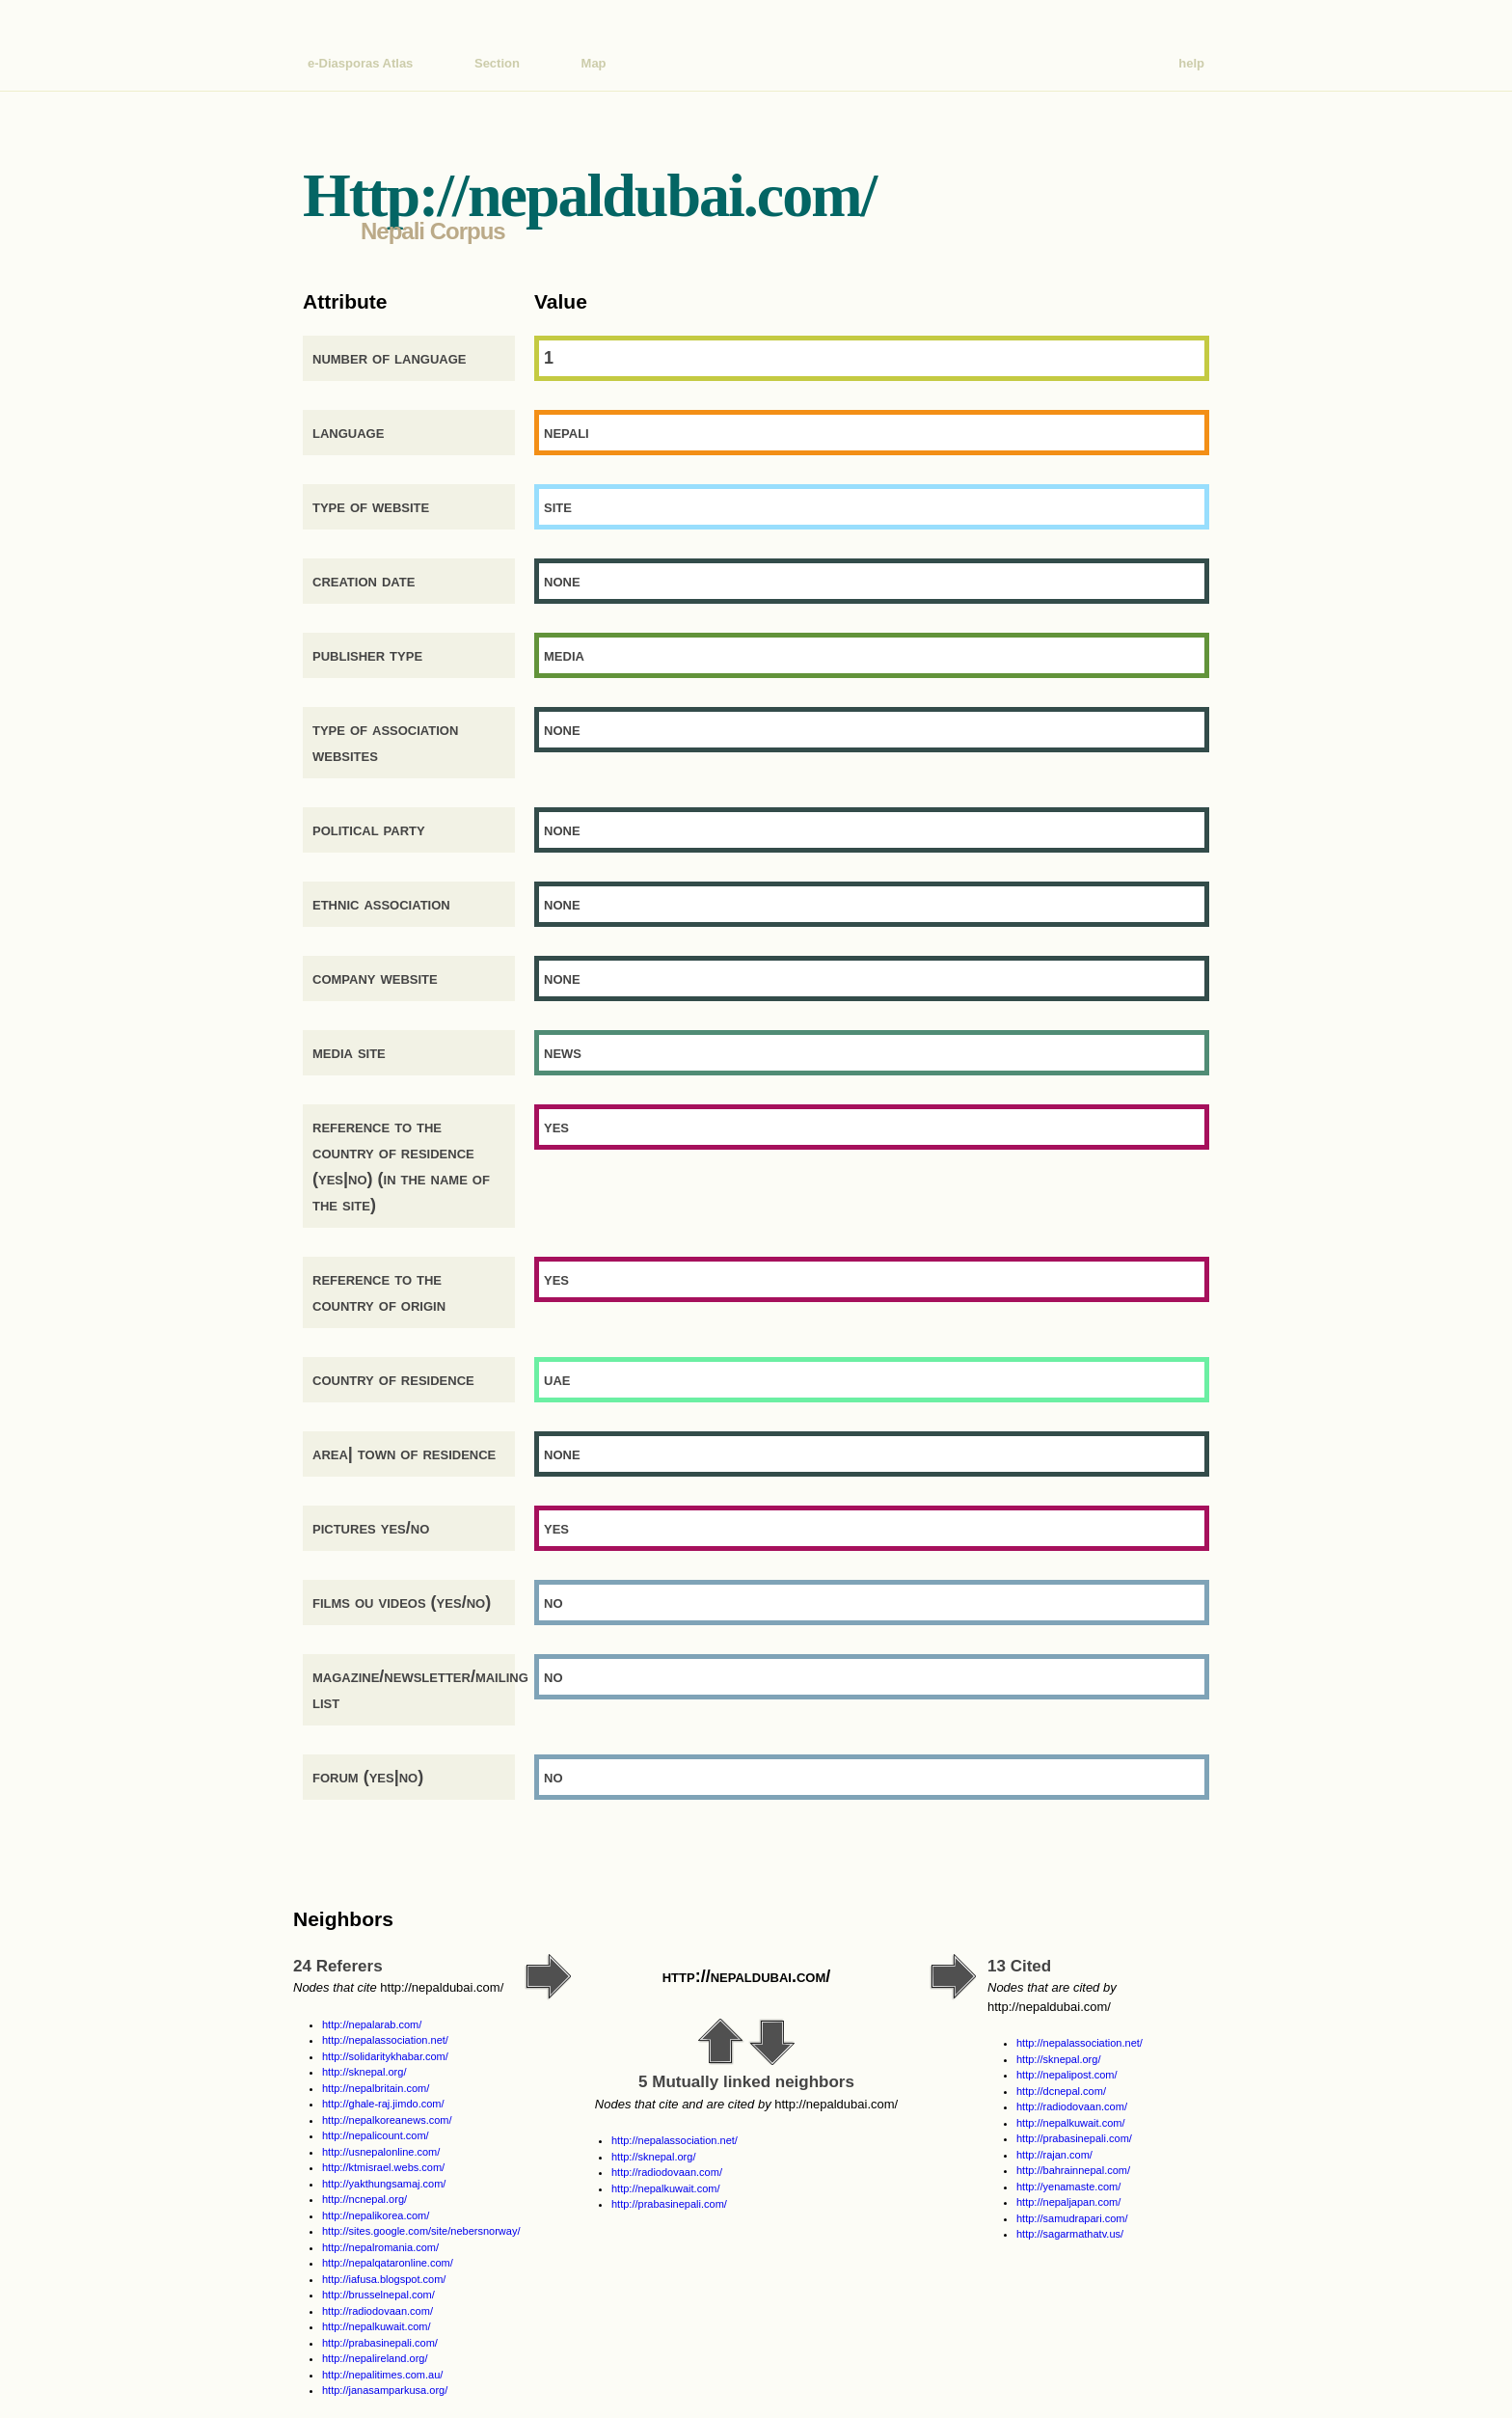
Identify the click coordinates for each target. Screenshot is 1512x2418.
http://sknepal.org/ (364, 2072)
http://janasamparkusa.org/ (384, 2390)
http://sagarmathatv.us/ (1069, 2234)
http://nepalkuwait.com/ (376, 2326)
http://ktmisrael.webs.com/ (383, 2167)
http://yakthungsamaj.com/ (384, 2183)
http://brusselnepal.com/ (378, 2294)
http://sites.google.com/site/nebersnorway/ (421, 2231)
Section (497, 63)
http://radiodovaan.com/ (377, 2311)
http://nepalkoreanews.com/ (387, 2120)
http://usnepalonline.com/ (381, 2152)
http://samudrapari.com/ (1072, 2218)
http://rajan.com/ (1054, 2154)
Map (594, 63)
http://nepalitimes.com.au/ (382, 2374)
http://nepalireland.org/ (374, 2358)
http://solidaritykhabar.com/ (385, 2056)
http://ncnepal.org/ (364, 2199)
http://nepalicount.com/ (375, 2135)
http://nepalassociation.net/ (385, 2040)
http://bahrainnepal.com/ (1073, 2170)
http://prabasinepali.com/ (380, 2343)
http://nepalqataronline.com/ (387, 2263)
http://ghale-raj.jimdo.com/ (383, 2103)
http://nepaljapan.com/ (1068, 2202)
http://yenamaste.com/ (1068, 2186)
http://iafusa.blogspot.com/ (384, 2279)
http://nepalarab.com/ (371, 2024)
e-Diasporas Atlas (360, 63)
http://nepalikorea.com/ (375, 2215)
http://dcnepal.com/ (1061, 2091)
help (1191, 63)
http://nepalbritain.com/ (375, 2088)
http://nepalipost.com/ (1067, 2074)
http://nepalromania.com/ (380, 2247)
